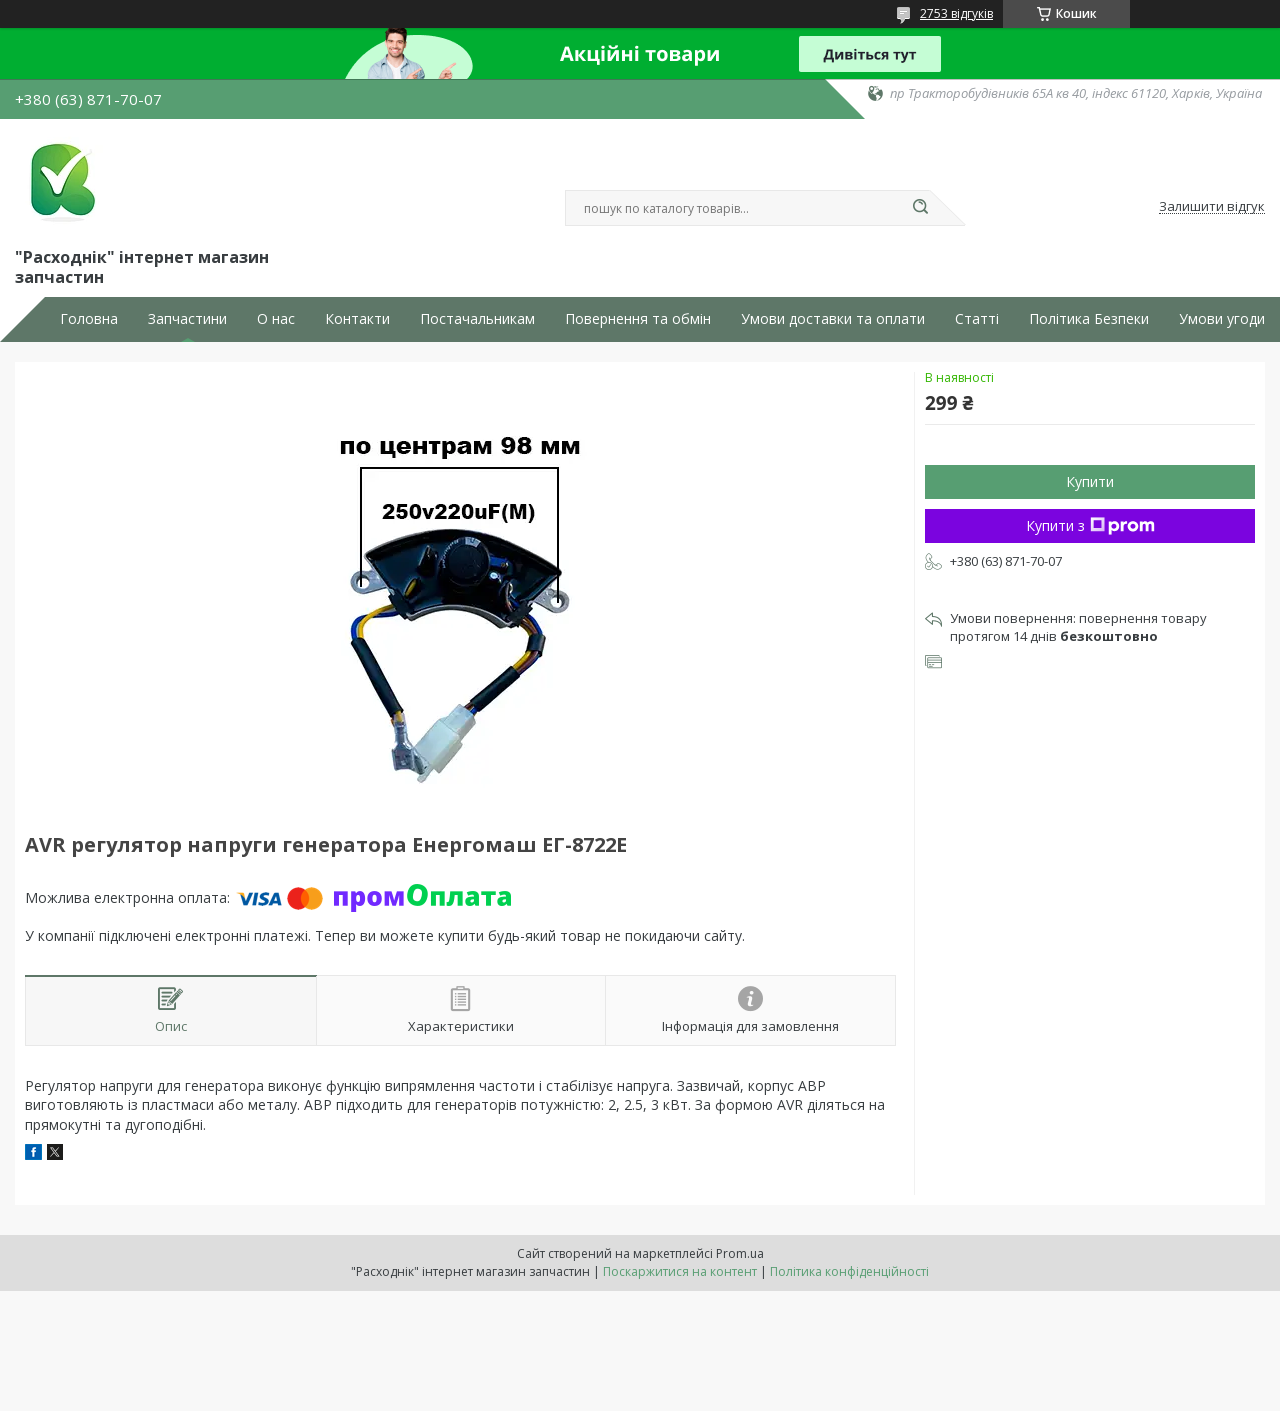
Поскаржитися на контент (680, 1271)
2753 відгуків (956, 13)
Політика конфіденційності (849, 1271)
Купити (1090, 481)
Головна (89, 319)
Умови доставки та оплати (833, 319)
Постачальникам (477, 319)
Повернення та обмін (638, 319)
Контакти (357, 319)
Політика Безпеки (1089, 319)
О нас (276, 319)
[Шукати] (920, 208)
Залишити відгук (1212, 207)
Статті (977, 319)
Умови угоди (1222, 319)
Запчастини (187, 319)
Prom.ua (740, 1253)
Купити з (1090, 525)
